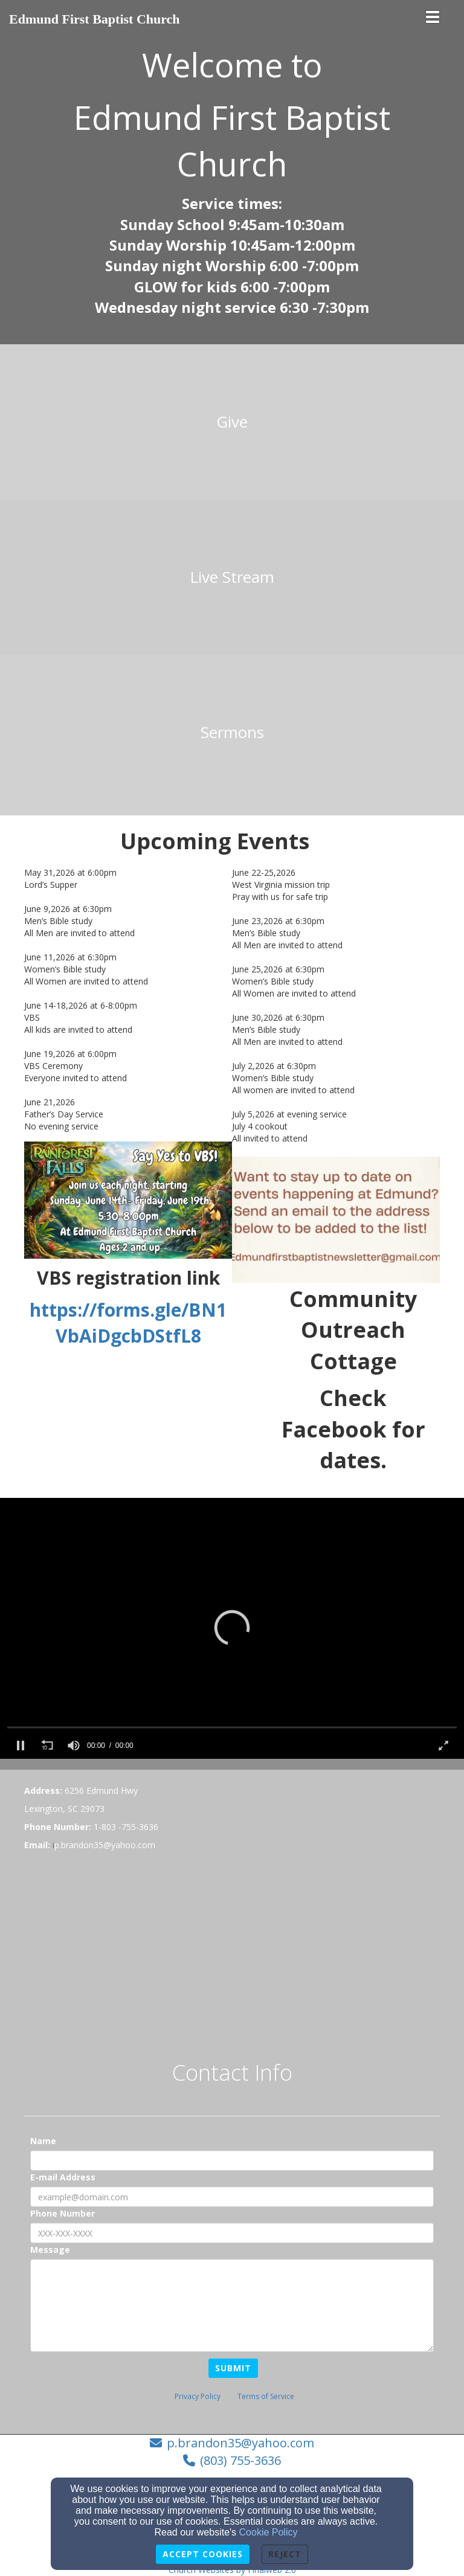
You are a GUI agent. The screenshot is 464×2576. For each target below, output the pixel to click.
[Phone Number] (232, 2233)
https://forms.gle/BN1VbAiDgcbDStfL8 (128, 1322)
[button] (232, 1627)
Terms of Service (265, 2396)
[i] (53, 1845)
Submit (233, 2368)
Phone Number (62, 2213)
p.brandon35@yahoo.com (240, 2443)
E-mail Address (62, 2177)
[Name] (232, 2160)
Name (43, 2141)
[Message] (232, 2305)
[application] (232, 1628)
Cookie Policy (268, 2532)
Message (50, 2249)
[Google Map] (232, 1947)
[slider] (232, 1727)
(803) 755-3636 (240, 2460)
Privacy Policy (198, 2396)
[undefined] (232, 421)
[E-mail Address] (232, 2196)
